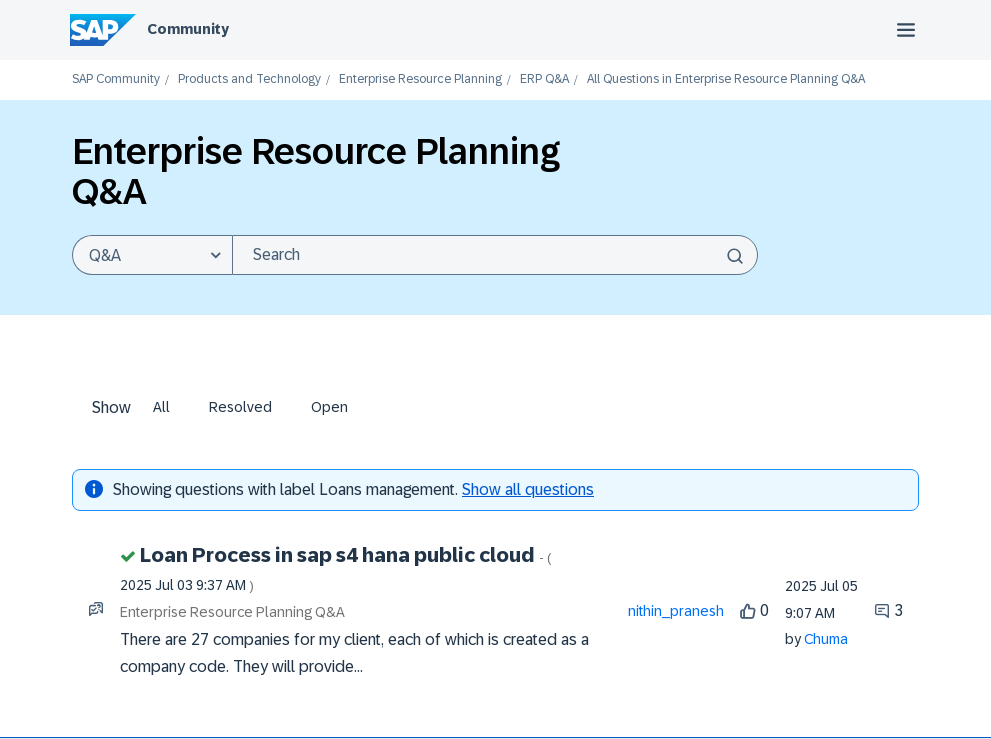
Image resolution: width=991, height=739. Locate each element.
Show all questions (528, 489)
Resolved (240, 407)
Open (329, 407)
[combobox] (495, 255)
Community (188, 29)
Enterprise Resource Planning (420, 79)
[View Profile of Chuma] (826, 639)
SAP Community (116, 79)
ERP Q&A (544, 79)
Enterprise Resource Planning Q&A (232, 612)
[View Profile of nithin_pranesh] (676, 611)
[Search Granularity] (152, 255)
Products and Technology (249, 79)
